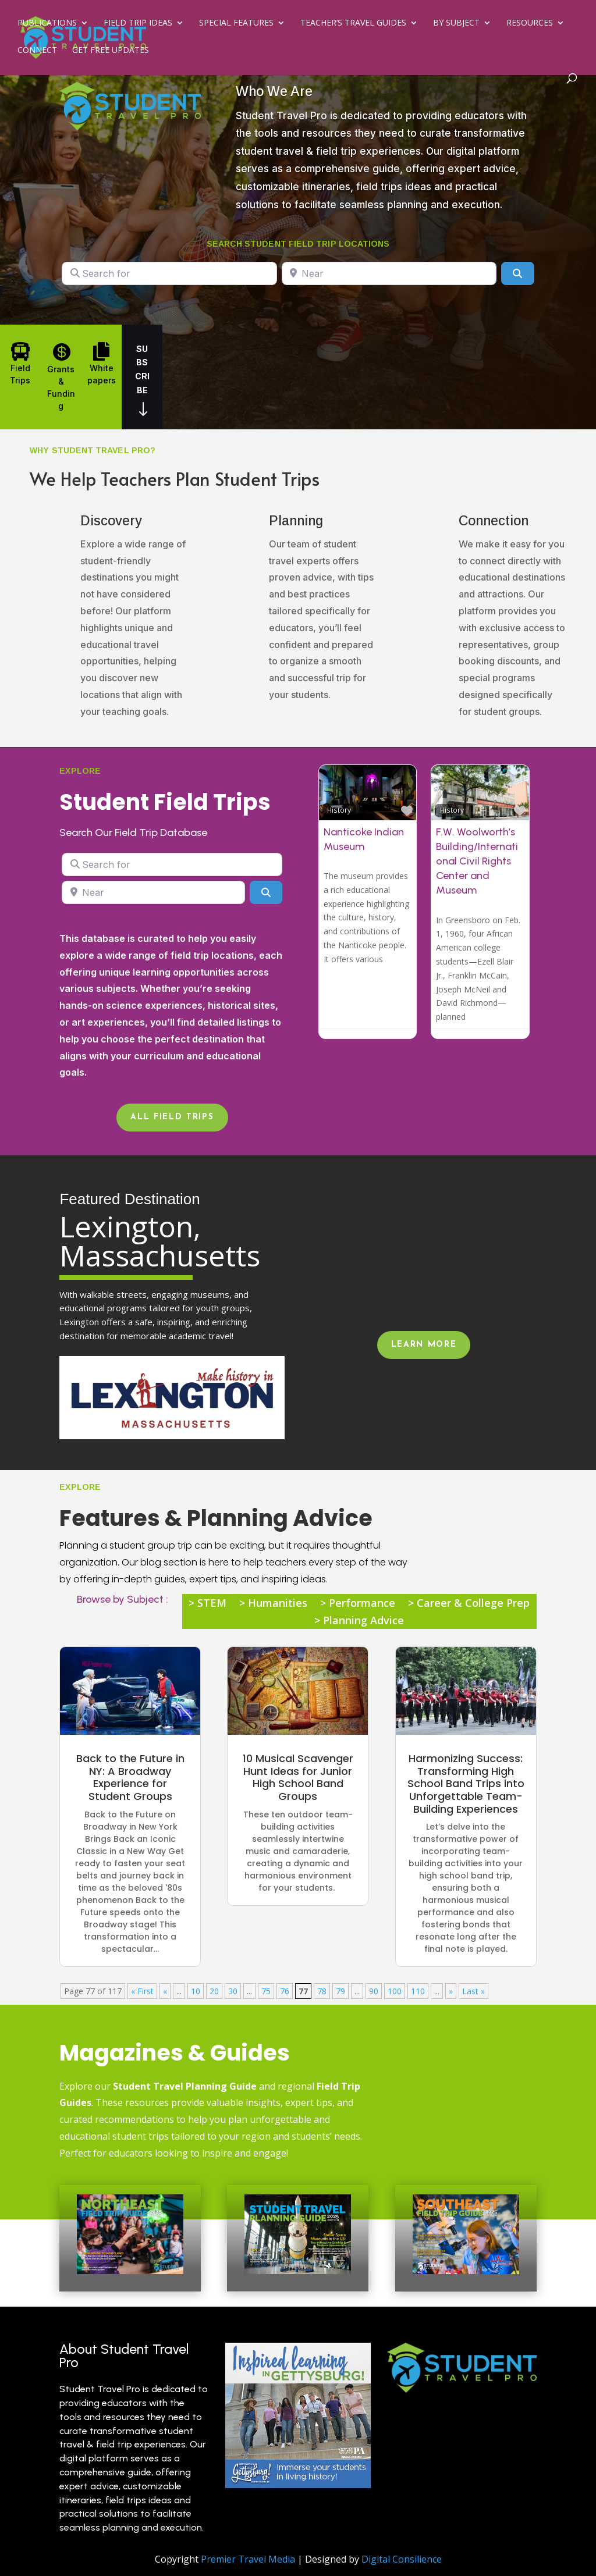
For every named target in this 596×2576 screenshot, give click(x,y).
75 (266, 1991)
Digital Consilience (401, 2559)
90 (373, 1991)
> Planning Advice (359, 1621)
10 (195, 1991)
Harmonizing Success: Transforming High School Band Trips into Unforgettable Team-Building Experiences (465, 1783)
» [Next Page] (451, 1991)
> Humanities (273, 1604)
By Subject (456, 24)
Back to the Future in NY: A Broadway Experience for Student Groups (130, 1777)
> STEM (207, 1604)
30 (232, 1991)
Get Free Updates (110, 51)
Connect (37, 51)
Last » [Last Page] (473, 1991)
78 (322, 1991)
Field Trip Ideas (138, 24)
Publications (47, 24)
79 (340, 1991)
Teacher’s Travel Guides (353, 24)
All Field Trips (172, 1117)
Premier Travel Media (248, 2559)
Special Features (236, 24)
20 (214, 1991)
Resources (529, 24)
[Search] (517, 273)
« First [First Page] (142, 1991)
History (339, 809)
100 (395, 1991)
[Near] (389, 273)
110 (418, 1991)
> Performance (357, 1604)
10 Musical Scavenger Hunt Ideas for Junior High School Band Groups (298, 1777)
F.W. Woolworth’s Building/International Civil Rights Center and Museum (477, 861)
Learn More (424, 1344)
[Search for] (169, 273)
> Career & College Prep (469, 1604)
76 (284, 1991)
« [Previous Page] (165, 1991)
